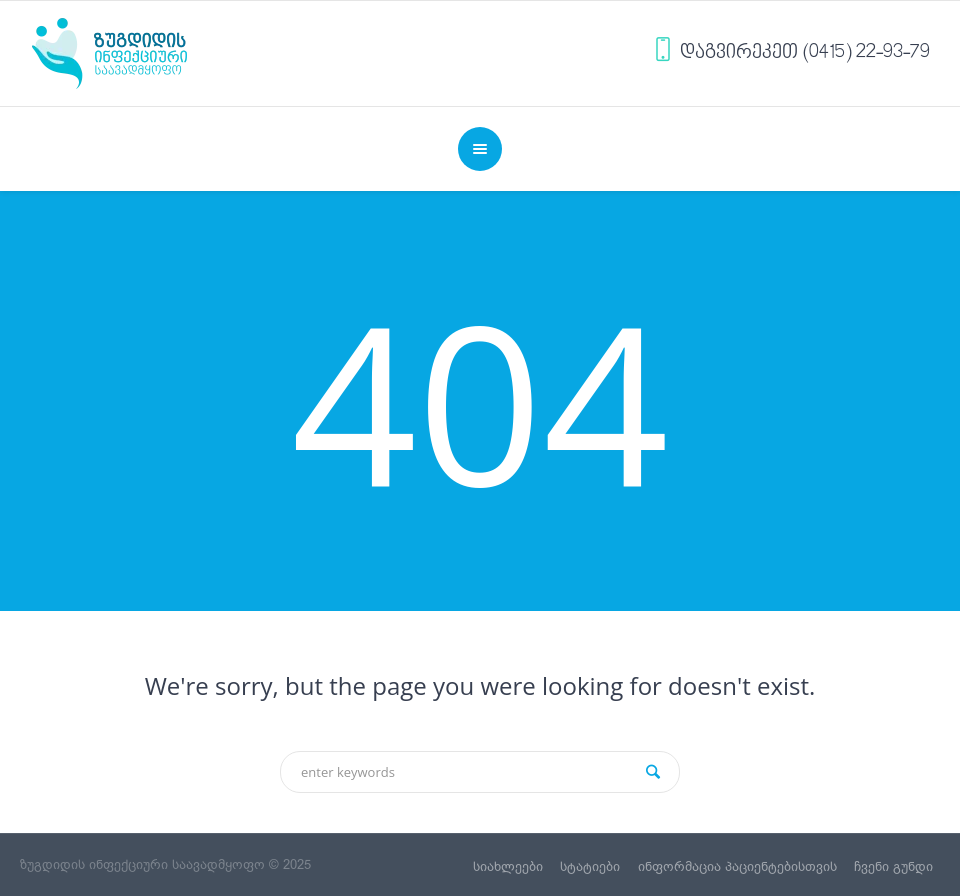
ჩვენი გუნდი (893, 866)
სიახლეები (508, 866)
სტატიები (590, 866)
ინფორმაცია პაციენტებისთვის (737, 866)
